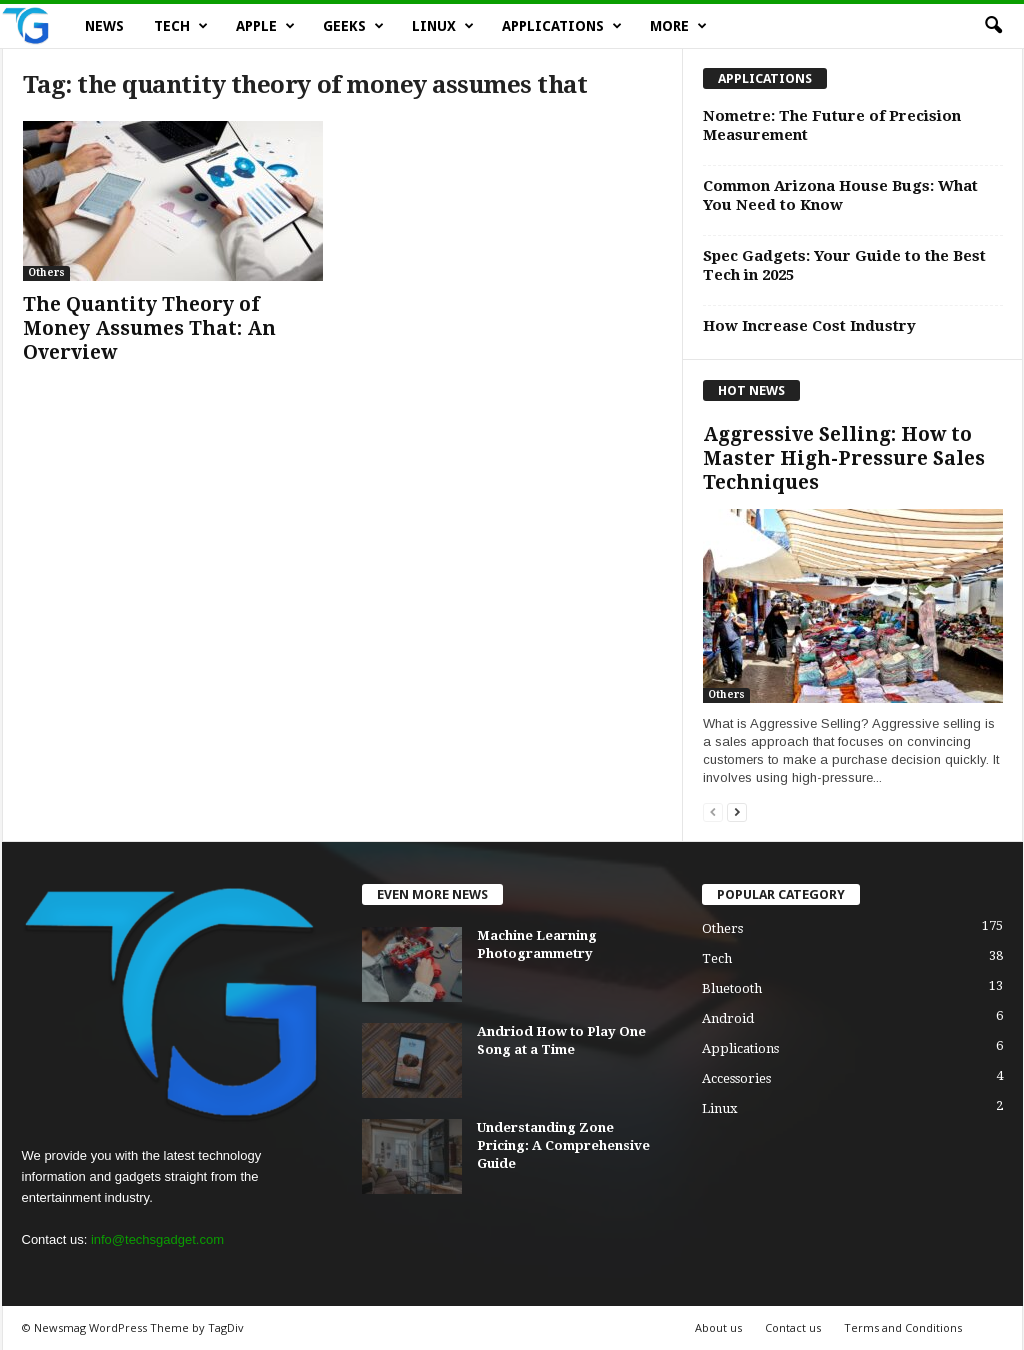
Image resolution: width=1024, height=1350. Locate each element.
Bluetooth (732, 988)
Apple (265, 26)
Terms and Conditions (903, 1327)
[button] (993, 26)
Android (728, 1018)
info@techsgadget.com (157, 1239)
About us (718, 1327)
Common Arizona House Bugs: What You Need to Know (840, 195)
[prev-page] (713, 811)
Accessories (736, 1078)
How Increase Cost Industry (809, 326)
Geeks (353, 26)
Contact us (793, 1327)
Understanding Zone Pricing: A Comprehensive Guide (563, 1145)
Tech (181, 26)
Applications (562, 26)
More (678, 26)
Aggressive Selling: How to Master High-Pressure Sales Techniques (844, 458)
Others (46, 272)
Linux (443, 26)
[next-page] (737, 811)
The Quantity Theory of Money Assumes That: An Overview (149, 328)
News (104, 26)
